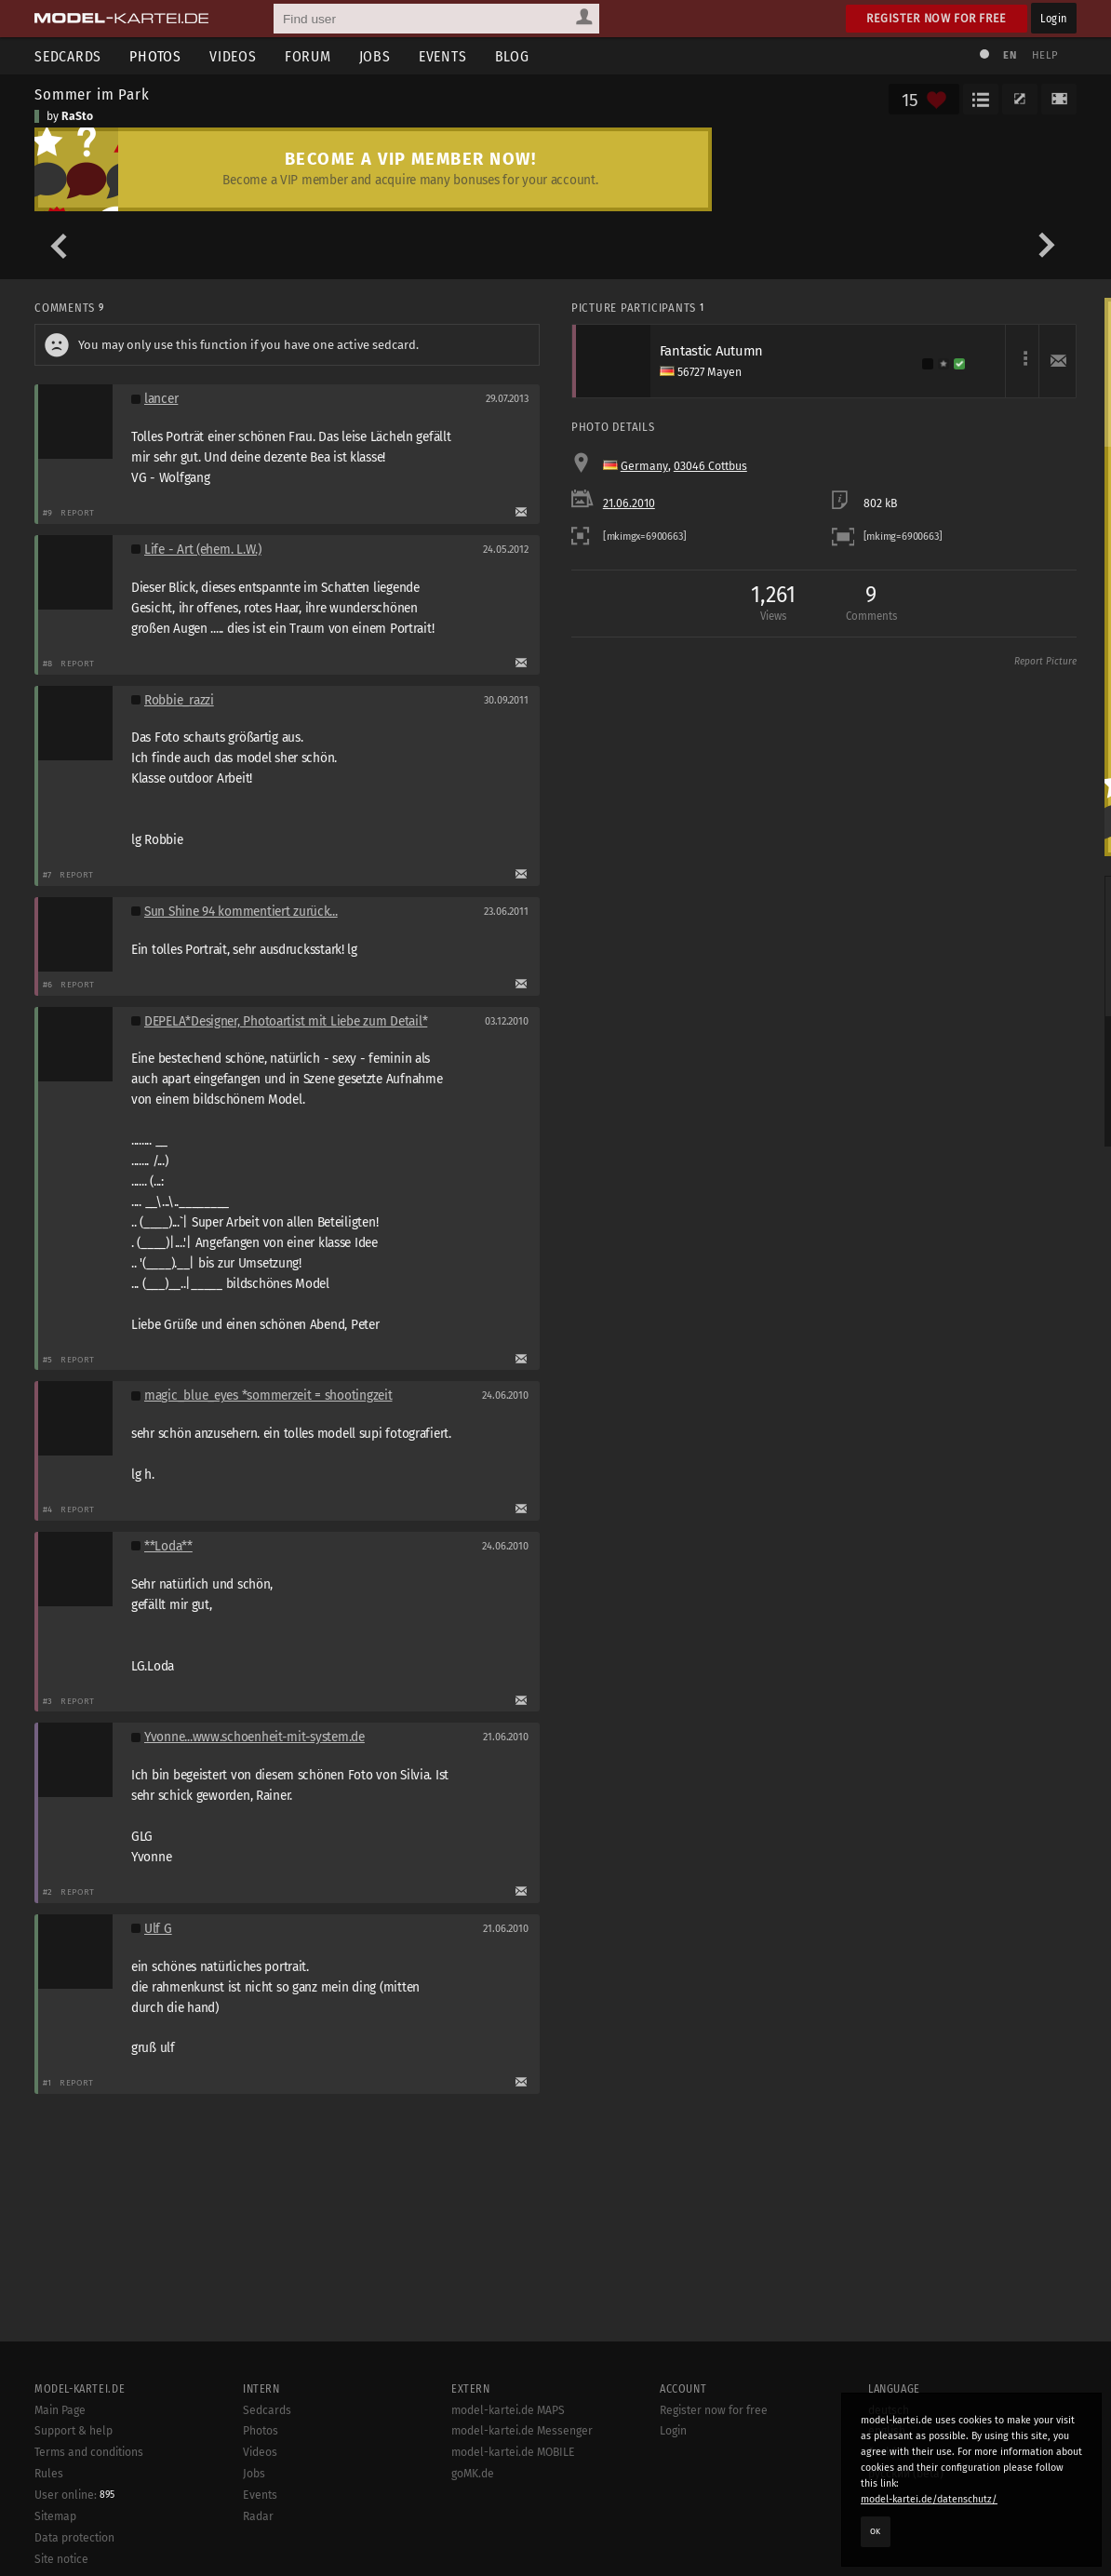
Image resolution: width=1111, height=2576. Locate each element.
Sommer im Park (92, 94)
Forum (308, 56)
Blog (512, 56)
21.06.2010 (629, 503)
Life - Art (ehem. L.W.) (202, 549)
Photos (155, 56)
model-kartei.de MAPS (508, 2410)
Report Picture (1045, 661)
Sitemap (55, 2516)
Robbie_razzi (179, 700)
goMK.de (472, 2473)
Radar (258, 2516)
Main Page (60, 2410)
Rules (48, 2473)
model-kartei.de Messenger (522, 2430)
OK (875, 2531)
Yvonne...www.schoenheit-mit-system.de (254, 1737)
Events (443, 56)
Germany (644, 466)
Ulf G (158, 1929)
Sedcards (67, 56)
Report (77, 512)
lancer (161, 399)
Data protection (74, 2537)
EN (1009, 55)
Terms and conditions (88, 2452)
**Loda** (168, 1546)
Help (1045, 55)
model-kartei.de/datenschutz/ (929, 2499)
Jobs (375, 56)
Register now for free (936, 18)
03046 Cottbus (710, 466)
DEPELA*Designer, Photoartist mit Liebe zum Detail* (285, 1021)
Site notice (61, 2559)
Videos (233, 56)
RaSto (77, 116)
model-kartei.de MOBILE (513, 2452)
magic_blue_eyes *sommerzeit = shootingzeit (268, 1395)
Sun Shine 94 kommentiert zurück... (241, 911)
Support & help (73, 2430)
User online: (74, 2495)
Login (1053, 18)
